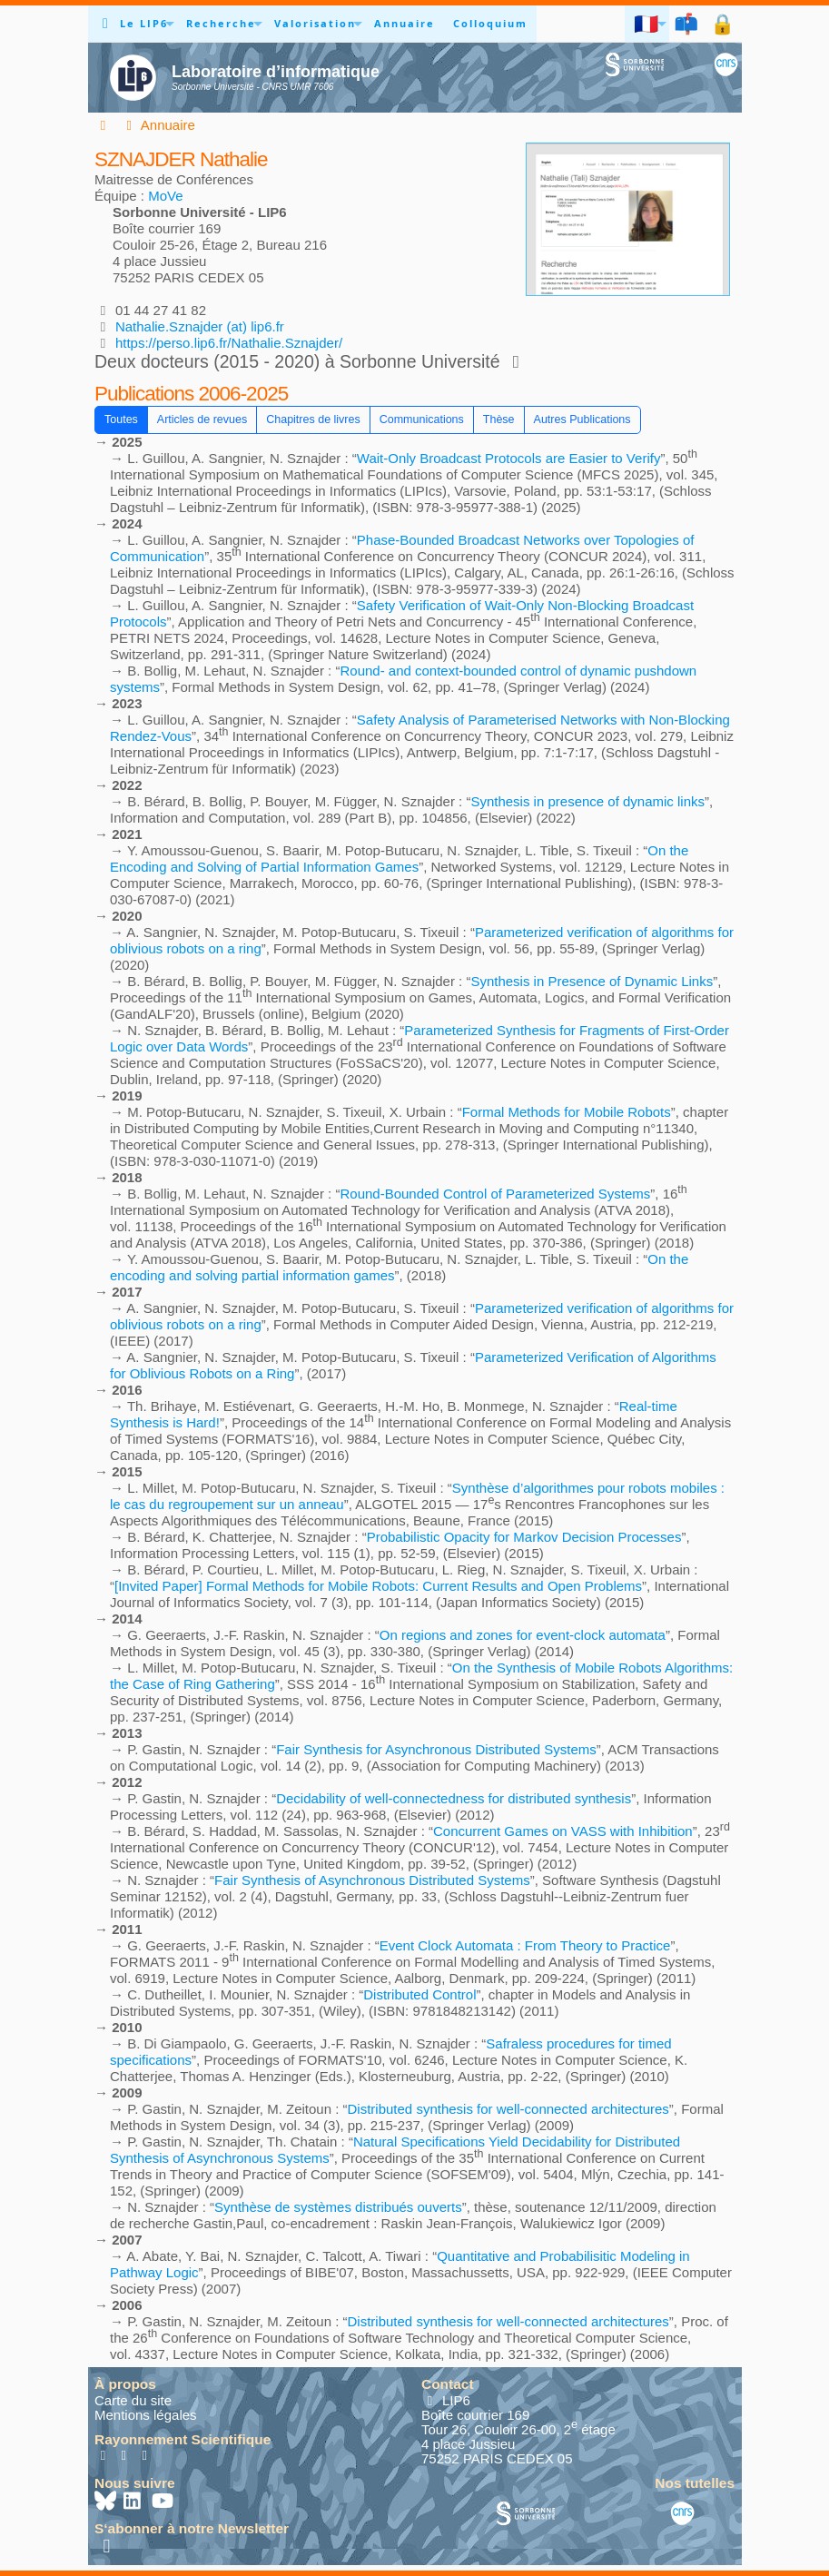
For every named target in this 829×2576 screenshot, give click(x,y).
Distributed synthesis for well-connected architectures (508, 2109)
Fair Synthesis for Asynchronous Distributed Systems (436, 1749)
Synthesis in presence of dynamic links (587, 801)
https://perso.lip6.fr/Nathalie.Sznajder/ (228, 342)
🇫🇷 (647, 23)
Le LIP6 (144, 23)
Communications (422, 419)
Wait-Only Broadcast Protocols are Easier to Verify (509, 458)
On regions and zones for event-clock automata (523, 1635)
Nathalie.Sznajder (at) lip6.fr (199, 326)
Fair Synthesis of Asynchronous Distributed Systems (372, 1880)
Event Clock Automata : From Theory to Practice (525, 1945)
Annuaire (404, 23)
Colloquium (490, 23)
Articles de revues (202, 419)
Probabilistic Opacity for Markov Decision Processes (524, 1537)
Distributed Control (419, 1994)
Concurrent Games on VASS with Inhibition (563, 1831)
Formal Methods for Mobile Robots (566, 1112)
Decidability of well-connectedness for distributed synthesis (453, 1798)
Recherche (221, 23)
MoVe (165, 195)
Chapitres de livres (313, 419)
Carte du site (133, 2400)
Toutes (121, 419)
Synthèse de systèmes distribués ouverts (338, 2207)
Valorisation (315, 23)
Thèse (499, 419)
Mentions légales (145, 2415)
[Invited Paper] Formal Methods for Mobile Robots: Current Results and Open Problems (378, 1586)
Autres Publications (582, 419)
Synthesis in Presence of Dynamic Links (591, 981)
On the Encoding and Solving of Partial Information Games (399, 858)
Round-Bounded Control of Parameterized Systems (495, 1193)
